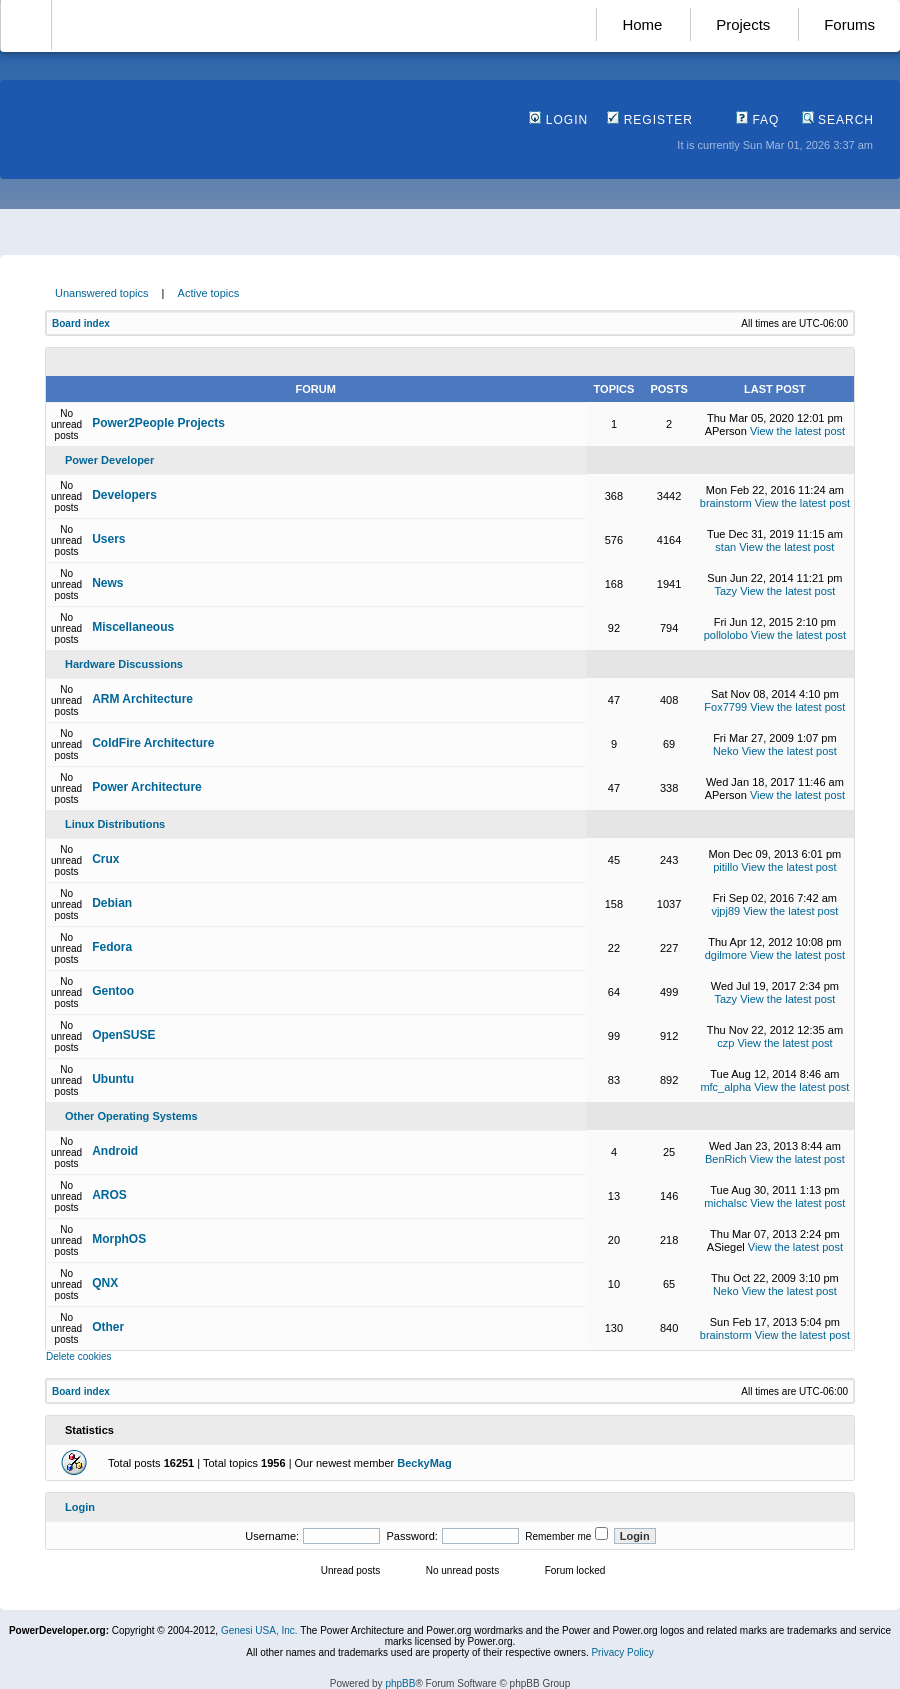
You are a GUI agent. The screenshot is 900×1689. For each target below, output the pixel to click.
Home (642, 24)
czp (725, 1043)
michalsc (725, 1203)
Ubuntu (113, 1079)
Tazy (725, 591)
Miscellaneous (133, 627)
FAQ (757, 120)
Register (650, 120)
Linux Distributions (115, 824)
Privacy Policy (622, 1652)
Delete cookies (79, 1356)
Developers (124, 495)
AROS (109, 1195)
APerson (726, 431)
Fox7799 (725, 707)
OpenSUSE (123, 1035)
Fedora (112, 947)
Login (558, 120)
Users (108, 539)
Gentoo (113, 991)
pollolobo (726, 635)
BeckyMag (424, 1463)
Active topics (209, 293)
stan (725, 547)
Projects (743, 24)
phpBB (400, 1683)
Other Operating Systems (131, 1116)
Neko (726, 751)
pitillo (725, 867)
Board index (81, 323)
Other (108, 1327)
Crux (105, 859)
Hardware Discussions (124, 664)
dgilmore (726, 955)
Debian (112, 903)
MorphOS (119, 1239)
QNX (105, 1283)
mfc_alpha (725, 1087)
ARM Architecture (142, 699)
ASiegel (726, 1247)
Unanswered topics (102, 293)
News (107, 583)
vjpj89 (725, 911)
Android (115, 1151)
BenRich (726, 1159)
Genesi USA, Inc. (259, 1630)
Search (838, 120)
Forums (849, 24)
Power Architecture (147, 787)
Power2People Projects (158, 423)
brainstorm (726, 503)
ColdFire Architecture (153, 743)
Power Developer (109, 460)
